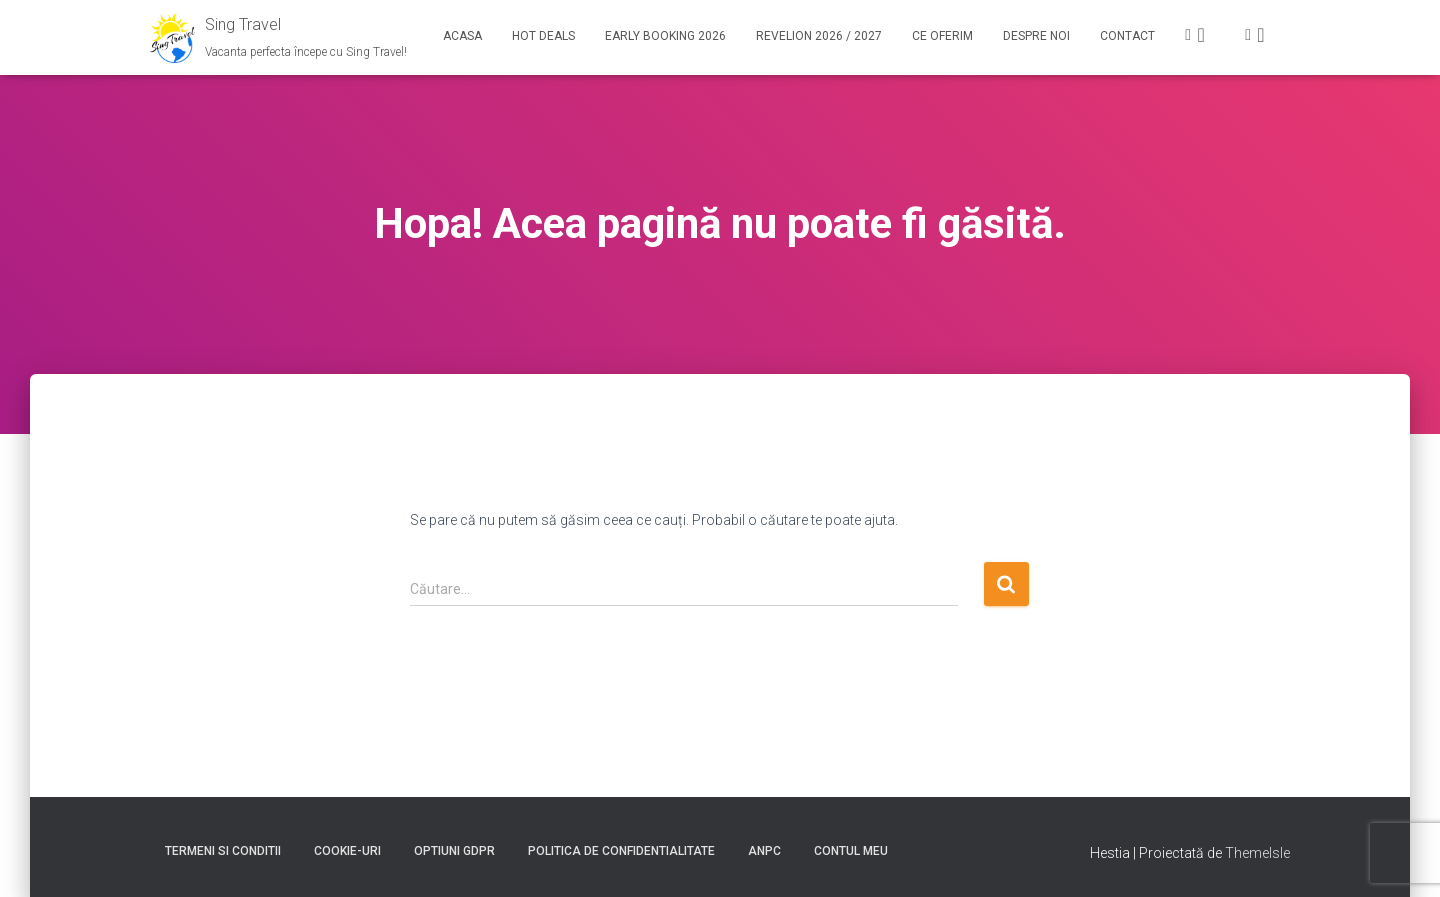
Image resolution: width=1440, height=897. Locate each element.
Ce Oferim (942, 36)
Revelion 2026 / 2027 (819, 36)
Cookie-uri (347, 851)
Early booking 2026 (665, 36)
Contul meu (851, 851)
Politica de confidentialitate (621, 851)
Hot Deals (543, 36)
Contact (1127, 36)
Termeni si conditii (223, 851)
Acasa (462, 36)
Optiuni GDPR (454, 851)
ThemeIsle (1257, 853)
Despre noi (1036, 36)
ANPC (764, 851)
